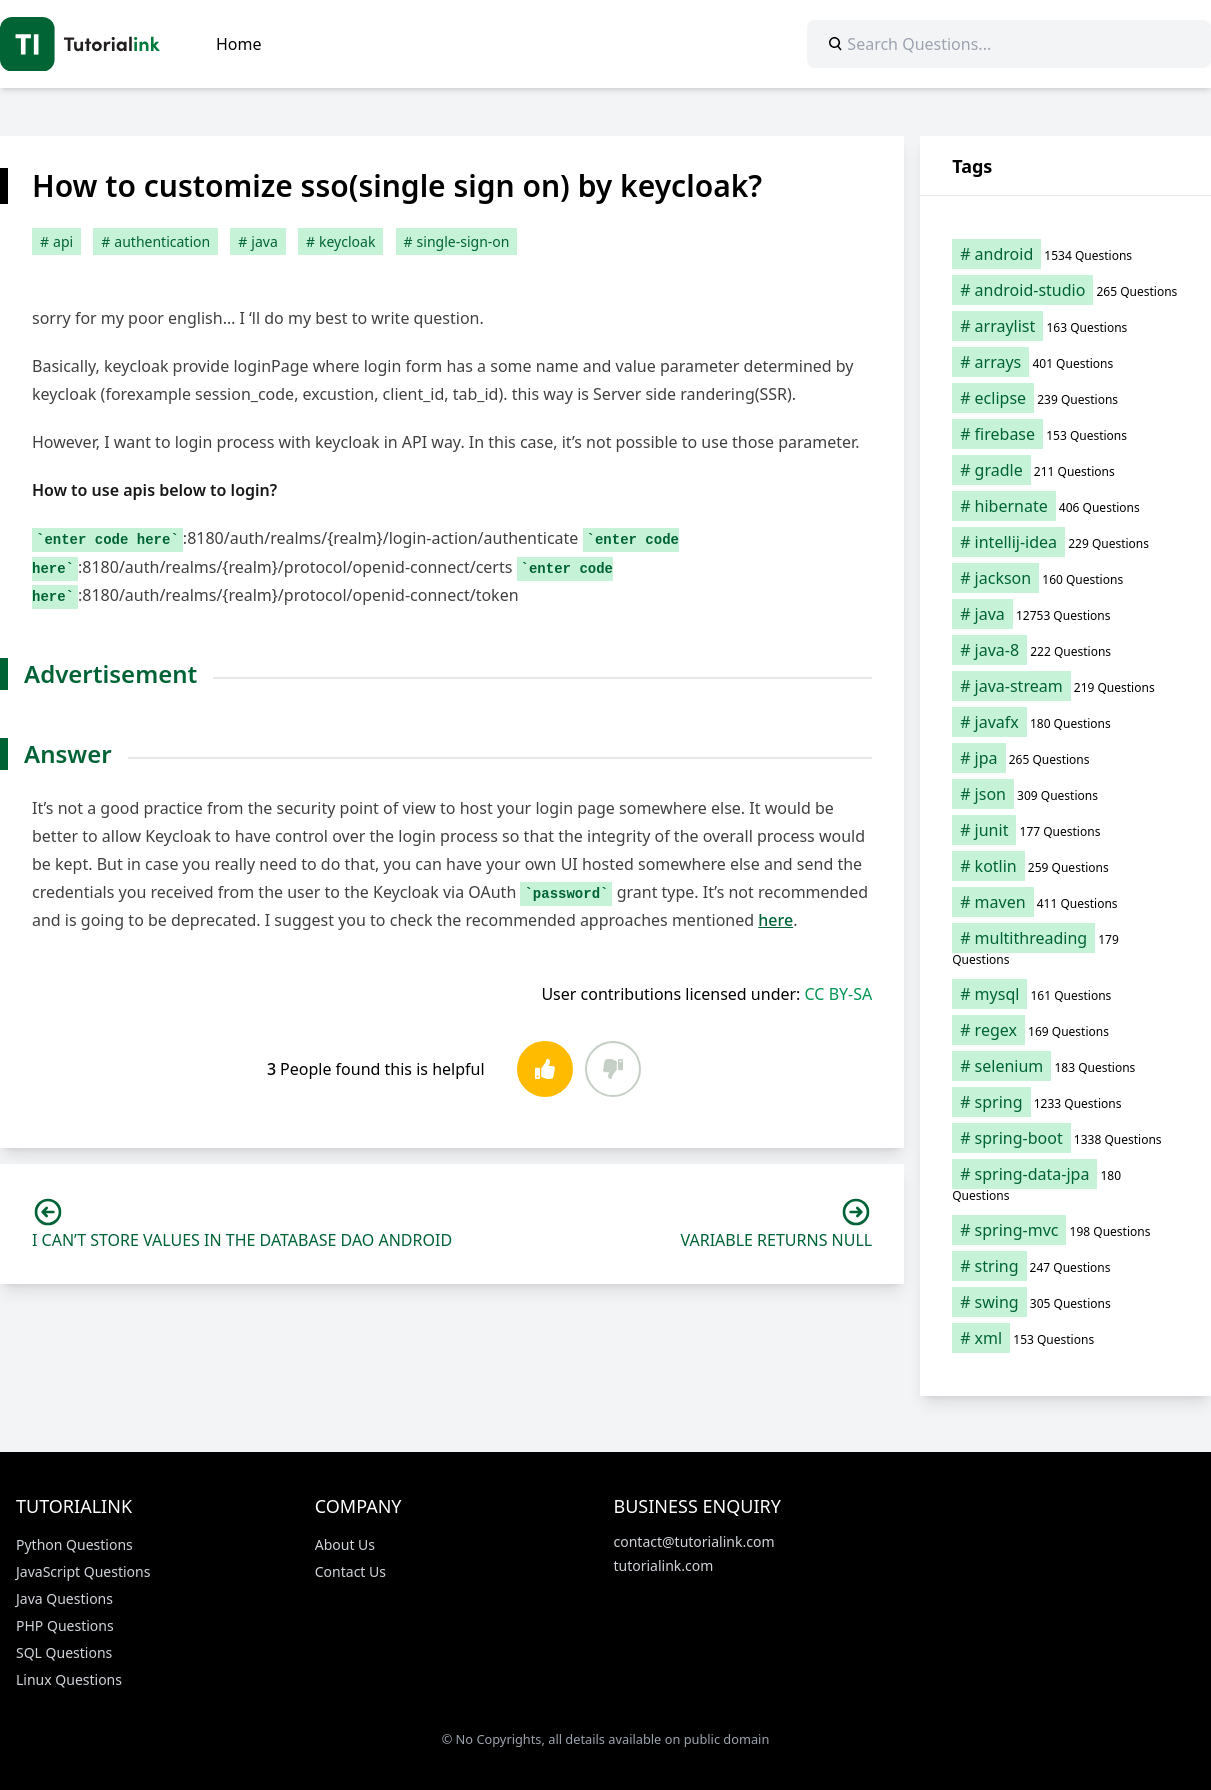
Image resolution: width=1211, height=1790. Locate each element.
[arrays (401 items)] (1065, 362)
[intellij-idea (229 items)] (1065, 542)
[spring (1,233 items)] (1065, 1102)
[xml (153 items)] (1065, 1338)
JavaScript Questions (83, 1571)
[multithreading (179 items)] (1065, 948)
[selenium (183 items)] (1065, 1066)
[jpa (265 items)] (1065, 758)
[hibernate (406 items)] (1065, 506)
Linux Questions (69, 1679)
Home (239, 44)
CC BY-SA (839, 994)
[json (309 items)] (1065, 794)
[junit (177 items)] (1065, 830)
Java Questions (64, 1598)
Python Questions (74, 1544)
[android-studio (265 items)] (1065, 290)
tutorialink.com (664, 1565)
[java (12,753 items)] (1065, 614)
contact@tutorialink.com (694, 1541)
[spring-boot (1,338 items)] (1065, 1138)
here (775, 920)
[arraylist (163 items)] (1065, 326)
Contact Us (350, 1571)
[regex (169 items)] (1065, 1030)
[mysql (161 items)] (1065, 994)
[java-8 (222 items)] (1065, 650)
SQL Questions (64, 1652)
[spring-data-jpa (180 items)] (1065, 1184)
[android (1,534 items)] (1065, 254)
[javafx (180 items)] (1065, 722)
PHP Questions (65, 1625)
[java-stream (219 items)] (1065, 686)
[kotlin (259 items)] (1065, 866)
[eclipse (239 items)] (1065, 398)
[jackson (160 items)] (1065, 578)
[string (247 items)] (1065, 1266)
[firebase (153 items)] (1065, 434)
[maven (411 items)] (1065, 902)
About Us (345, 1544)
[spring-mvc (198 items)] (1065, 1230)
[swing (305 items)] (1065, 1302)
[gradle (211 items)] (1065, 470)
